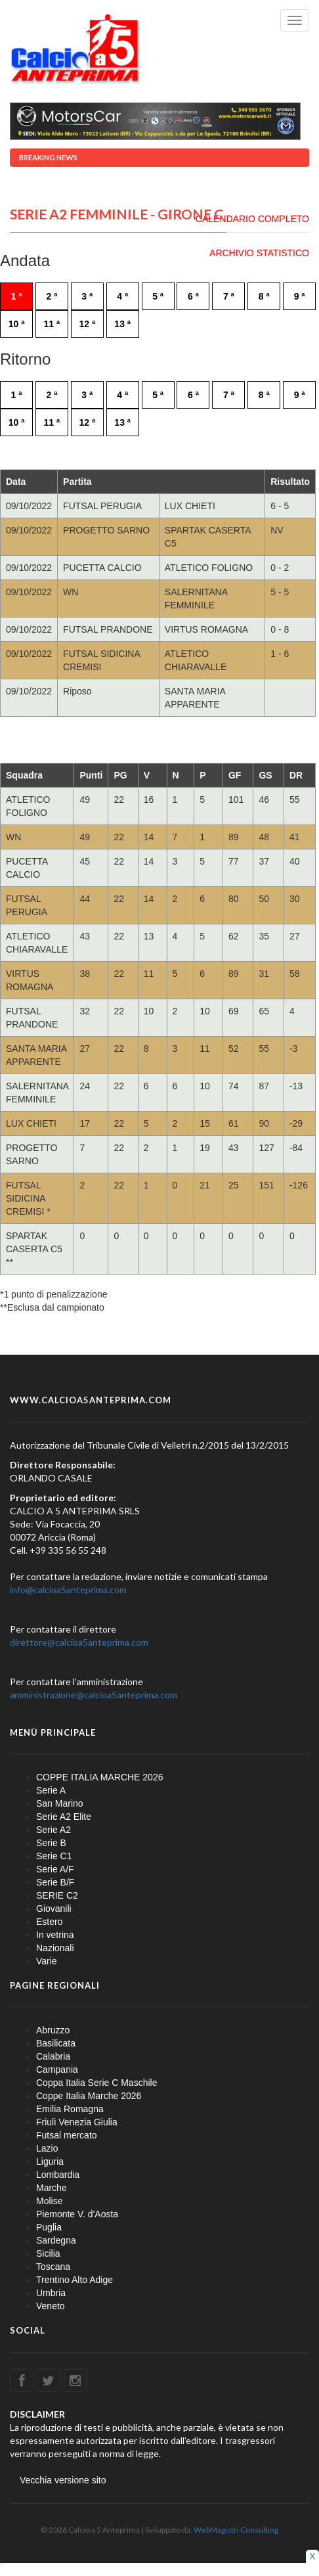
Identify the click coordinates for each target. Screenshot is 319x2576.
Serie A (51, 1790)
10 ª (17, 324)
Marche (51, 2187)
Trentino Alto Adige (74, 2279)
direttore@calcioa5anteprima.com (79, 1642)
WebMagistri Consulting (236, 2530)
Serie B (51, 1843)
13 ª (122, 324)
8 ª (264, 296)
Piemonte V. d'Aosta (77, 2214)
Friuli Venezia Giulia (76, 2122)
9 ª (299, 296)
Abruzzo (53, 2030)
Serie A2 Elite (63, 1816)
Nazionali (55, 1948)
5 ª (157, 296)
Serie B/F (55, 1882)
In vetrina (55, 1935)
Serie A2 (53, 1829)
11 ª (52, 324)
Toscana (53, 2266)
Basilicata (55, 2043)
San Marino (59, 1803)
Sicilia (48, 2253)
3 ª (87, 296)
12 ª (87, 324)
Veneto (50, 2306)
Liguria (50, 2161)
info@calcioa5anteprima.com (68, 1589)
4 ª (122, 296)
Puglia (49, 2227)
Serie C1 (54, 1856)
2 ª (51, 296)
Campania (57, 2069)
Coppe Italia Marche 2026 (88, 2095)
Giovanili (54, 1908)
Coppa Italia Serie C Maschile (96, 2082)
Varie (46, 1961)
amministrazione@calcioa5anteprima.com (93, 1694)
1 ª (16, 296)
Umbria (51, 2293)
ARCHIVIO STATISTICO (259, 253)
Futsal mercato (66, 2135)
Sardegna (56, 2240)
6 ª (193, 296)
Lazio (47, 2148)
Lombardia (57, 2174)
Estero (49, 1921)
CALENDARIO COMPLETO (252, 219)
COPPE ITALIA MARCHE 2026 (99, 1777)
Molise (49, 2201)
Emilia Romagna (70, 2109)
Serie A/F (55, 1869)
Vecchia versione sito (63, 2480)
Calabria (53, 2056)
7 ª (228, 296)
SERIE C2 (57, 1895)
